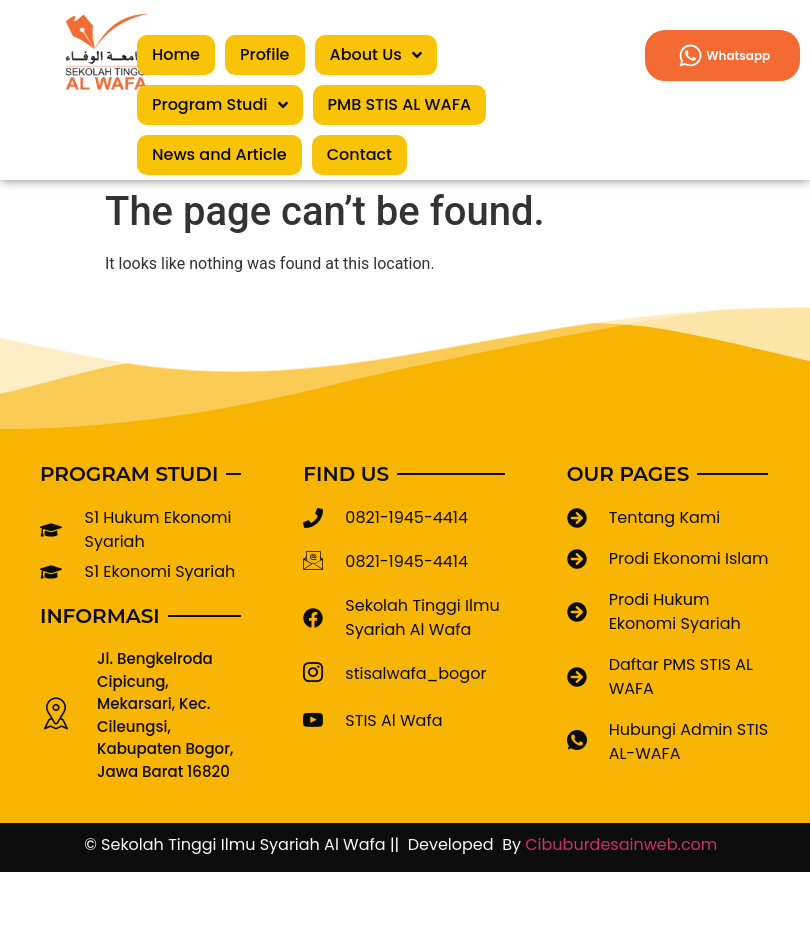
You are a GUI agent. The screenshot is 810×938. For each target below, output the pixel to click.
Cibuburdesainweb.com (625, 844)
